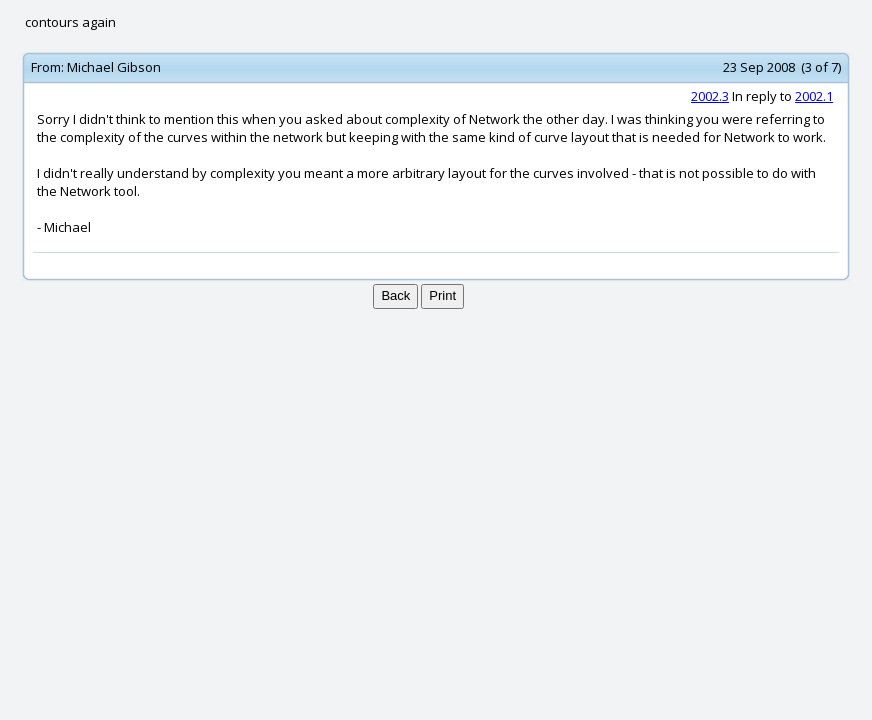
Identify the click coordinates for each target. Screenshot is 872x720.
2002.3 (710, 96)
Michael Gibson (114, 67)
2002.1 (814, 96)
